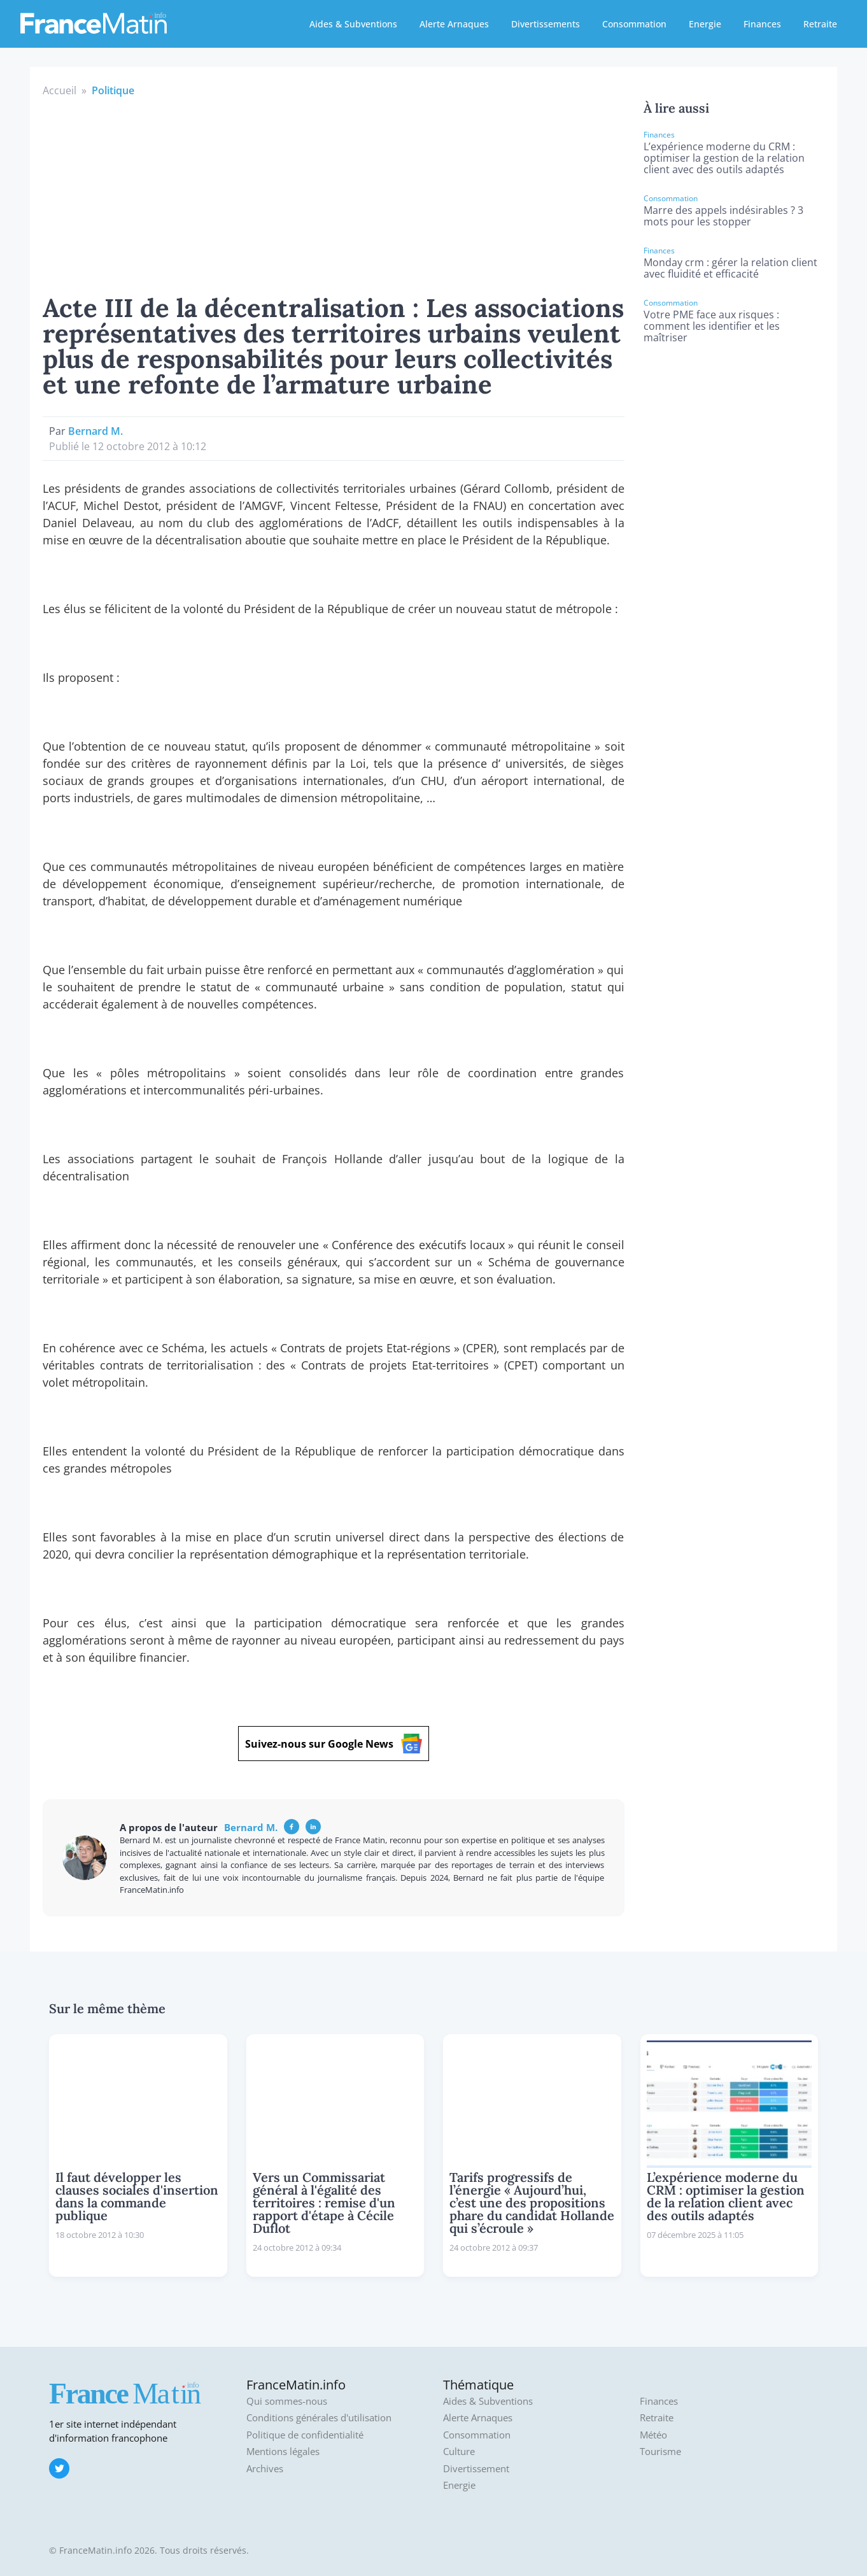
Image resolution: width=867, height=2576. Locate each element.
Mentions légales (283, 2451)
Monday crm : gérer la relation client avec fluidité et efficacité (730, 268)
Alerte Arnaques (454, 24)
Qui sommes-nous (286, 2401)
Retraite (820, 24)
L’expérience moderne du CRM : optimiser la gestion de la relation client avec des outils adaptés (724, 157)
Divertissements (545, 24)
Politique (113, 90)
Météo (653, 2435)
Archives (264, 2469)
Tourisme (660, 2451)
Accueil (59, 90)
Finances (762, 24)
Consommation (634, 24)
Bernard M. (95, 431)
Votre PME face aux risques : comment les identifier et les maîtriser (712, 326)
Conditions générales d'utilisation (318, 2418)
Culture (459, 2451)
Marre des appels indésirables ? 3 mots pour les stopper (723, 216)
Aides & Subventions (353, 24)
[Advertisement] (333, 193)
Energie (705, 24)
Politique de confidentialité (304, 2435)
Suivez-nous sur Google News (333, 1743)
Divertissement (476, 2469)
